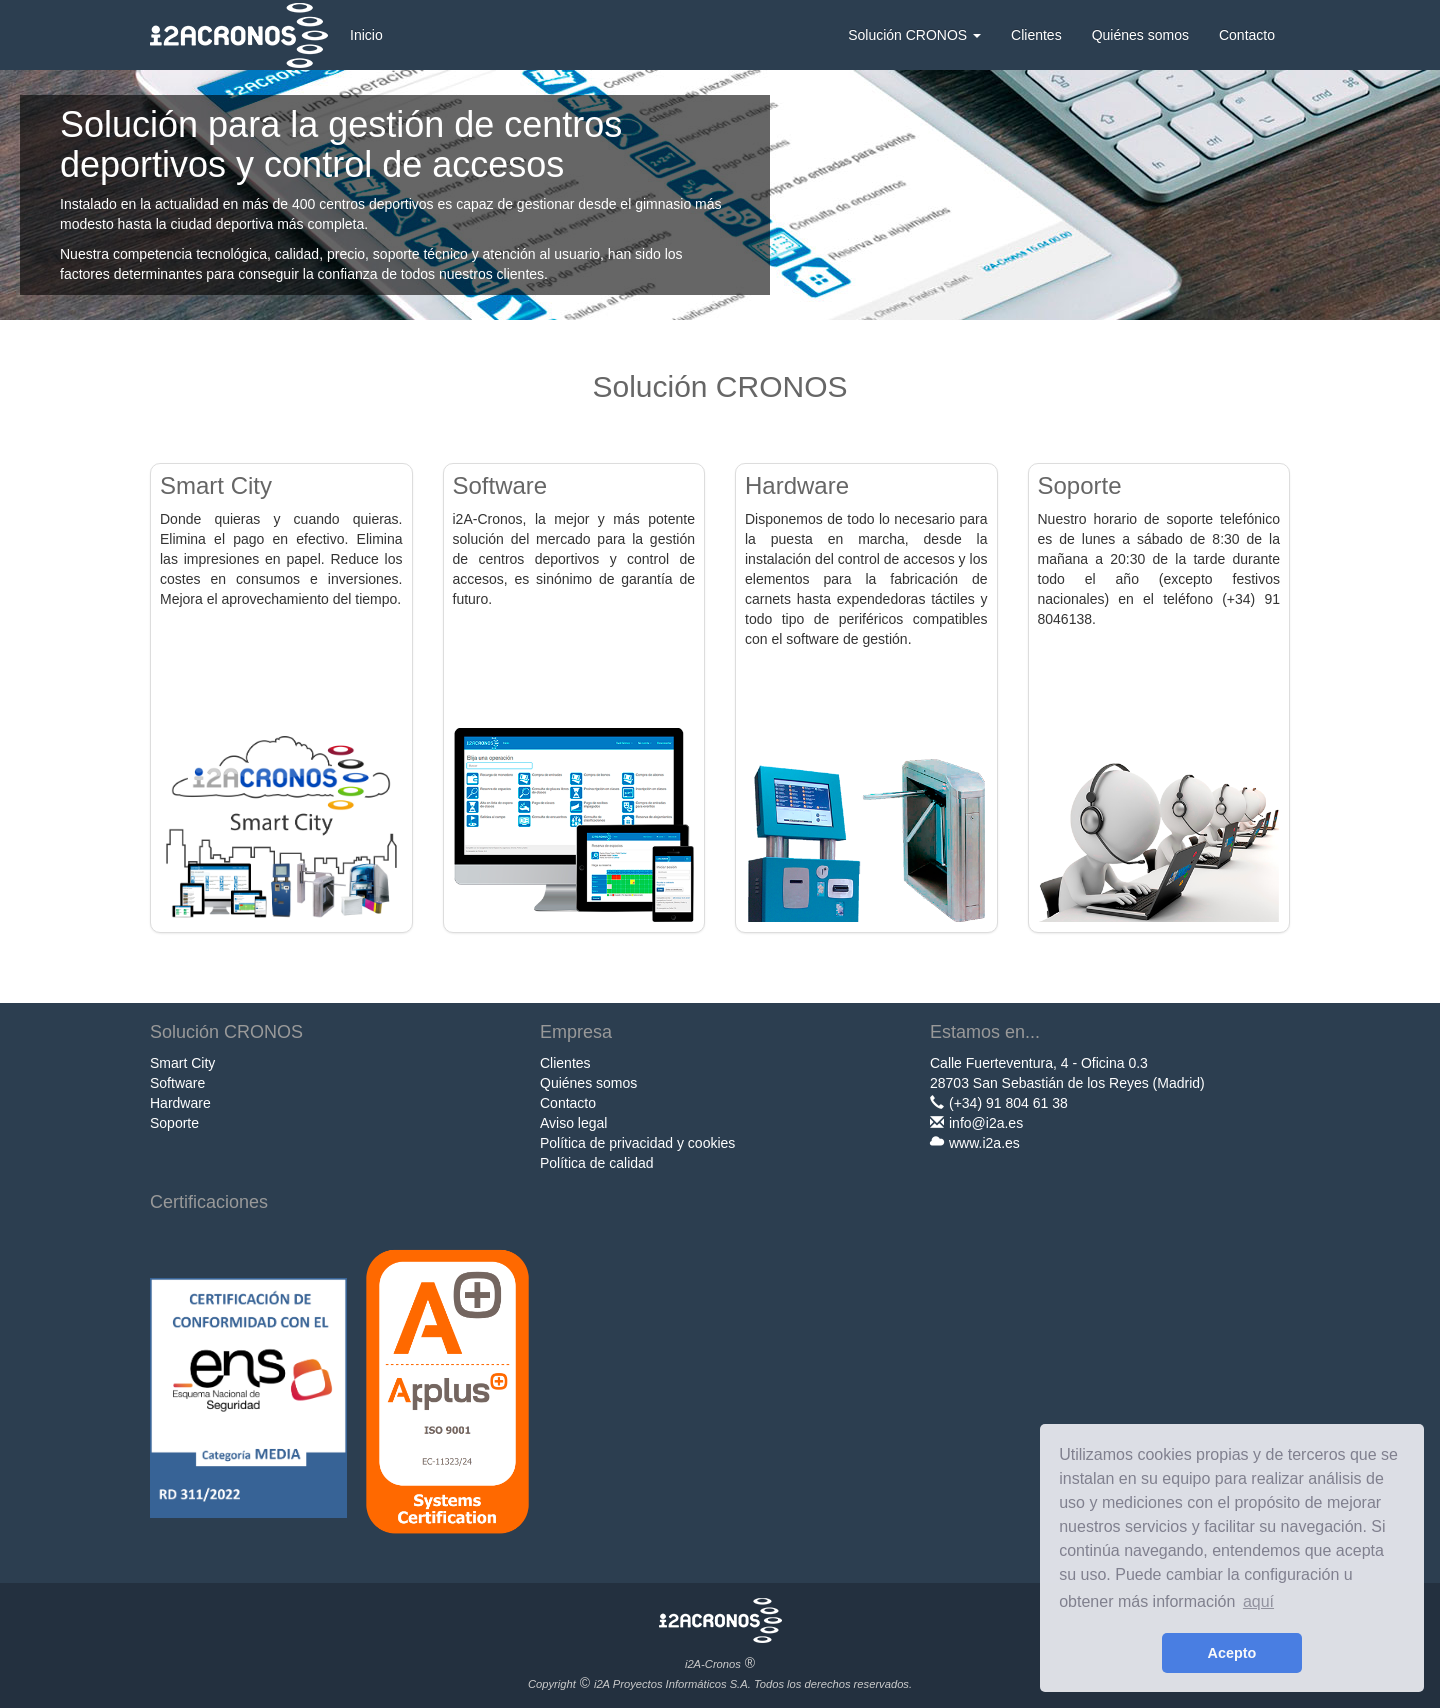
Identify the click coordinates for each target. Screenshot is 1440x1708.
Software (177, 1083)
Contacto (1247, 35)
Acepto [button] (1232, 1653)
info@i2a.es (986, 1123)
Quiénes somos (1140, 35)
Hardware (180, 1103)
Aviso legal (573, 1123)
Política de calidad (597, 1163)
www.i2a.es (984, 1143)
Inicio (366, 35)
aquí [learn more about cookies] (1258, 1601)
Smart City (182, 1063)
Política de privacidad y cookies (637, 1143)
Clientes (1036, 35)
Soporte (174, 1123)
